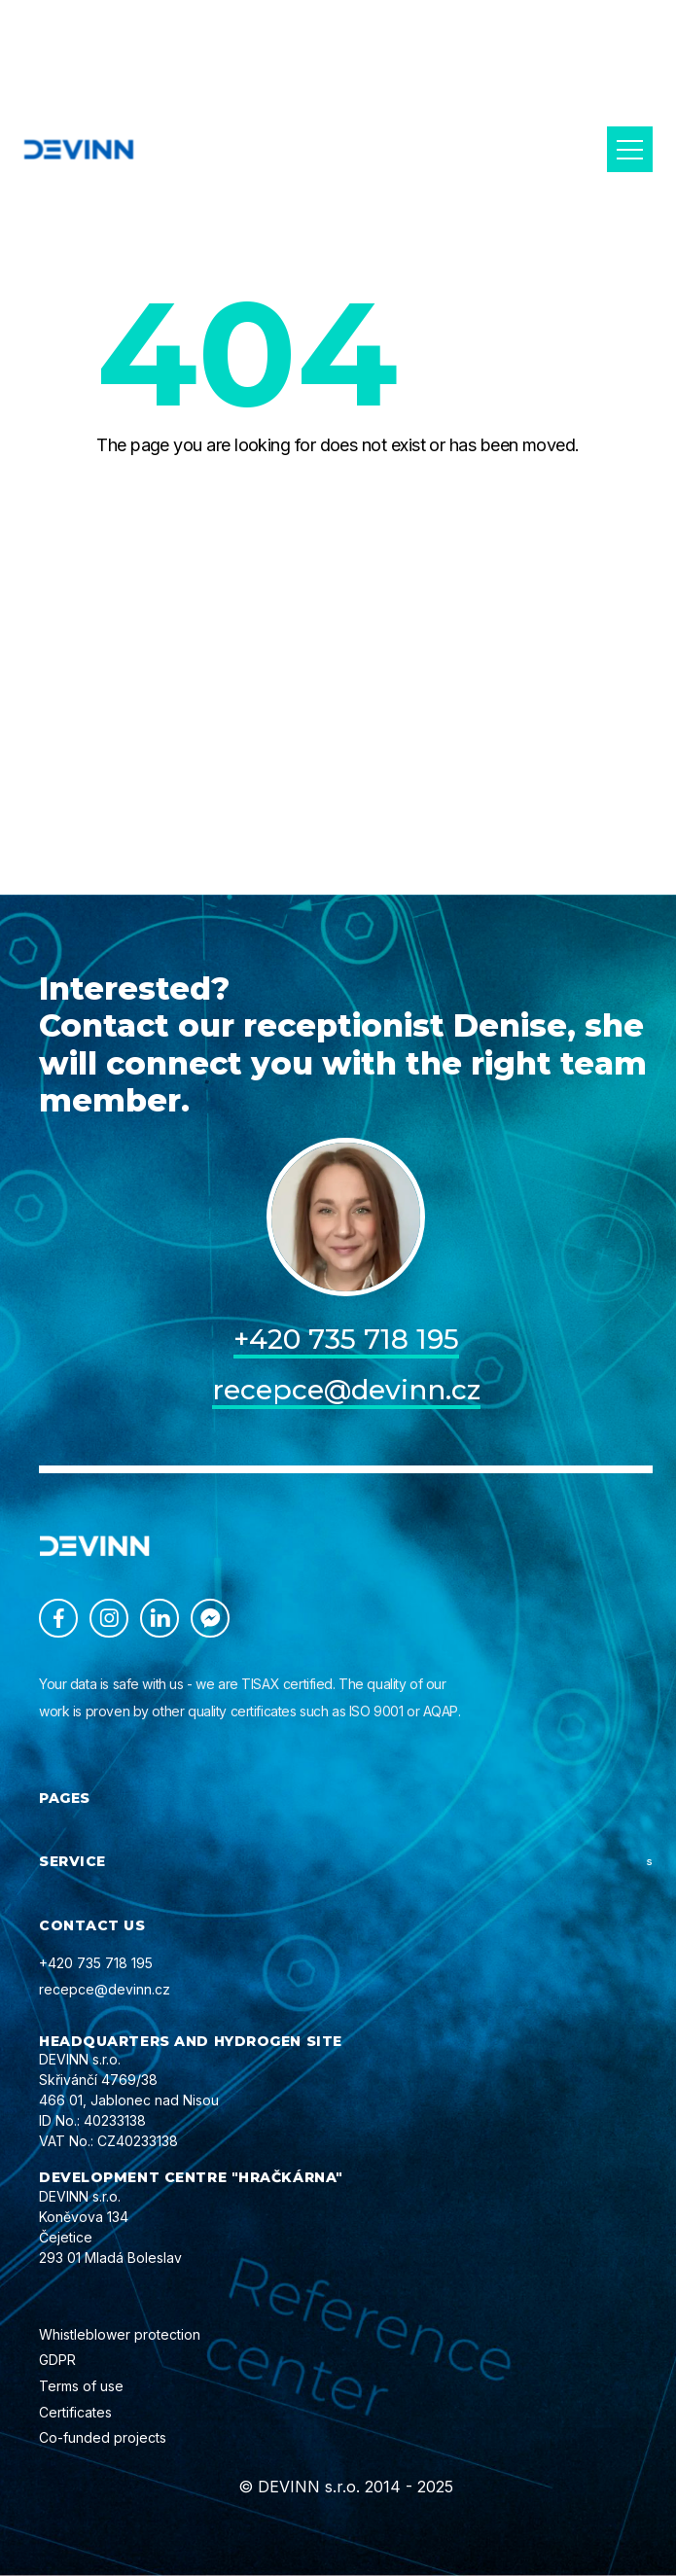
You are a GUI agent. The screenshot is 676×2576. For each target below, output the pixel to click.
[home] (78, 149)
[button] (630, 149)
